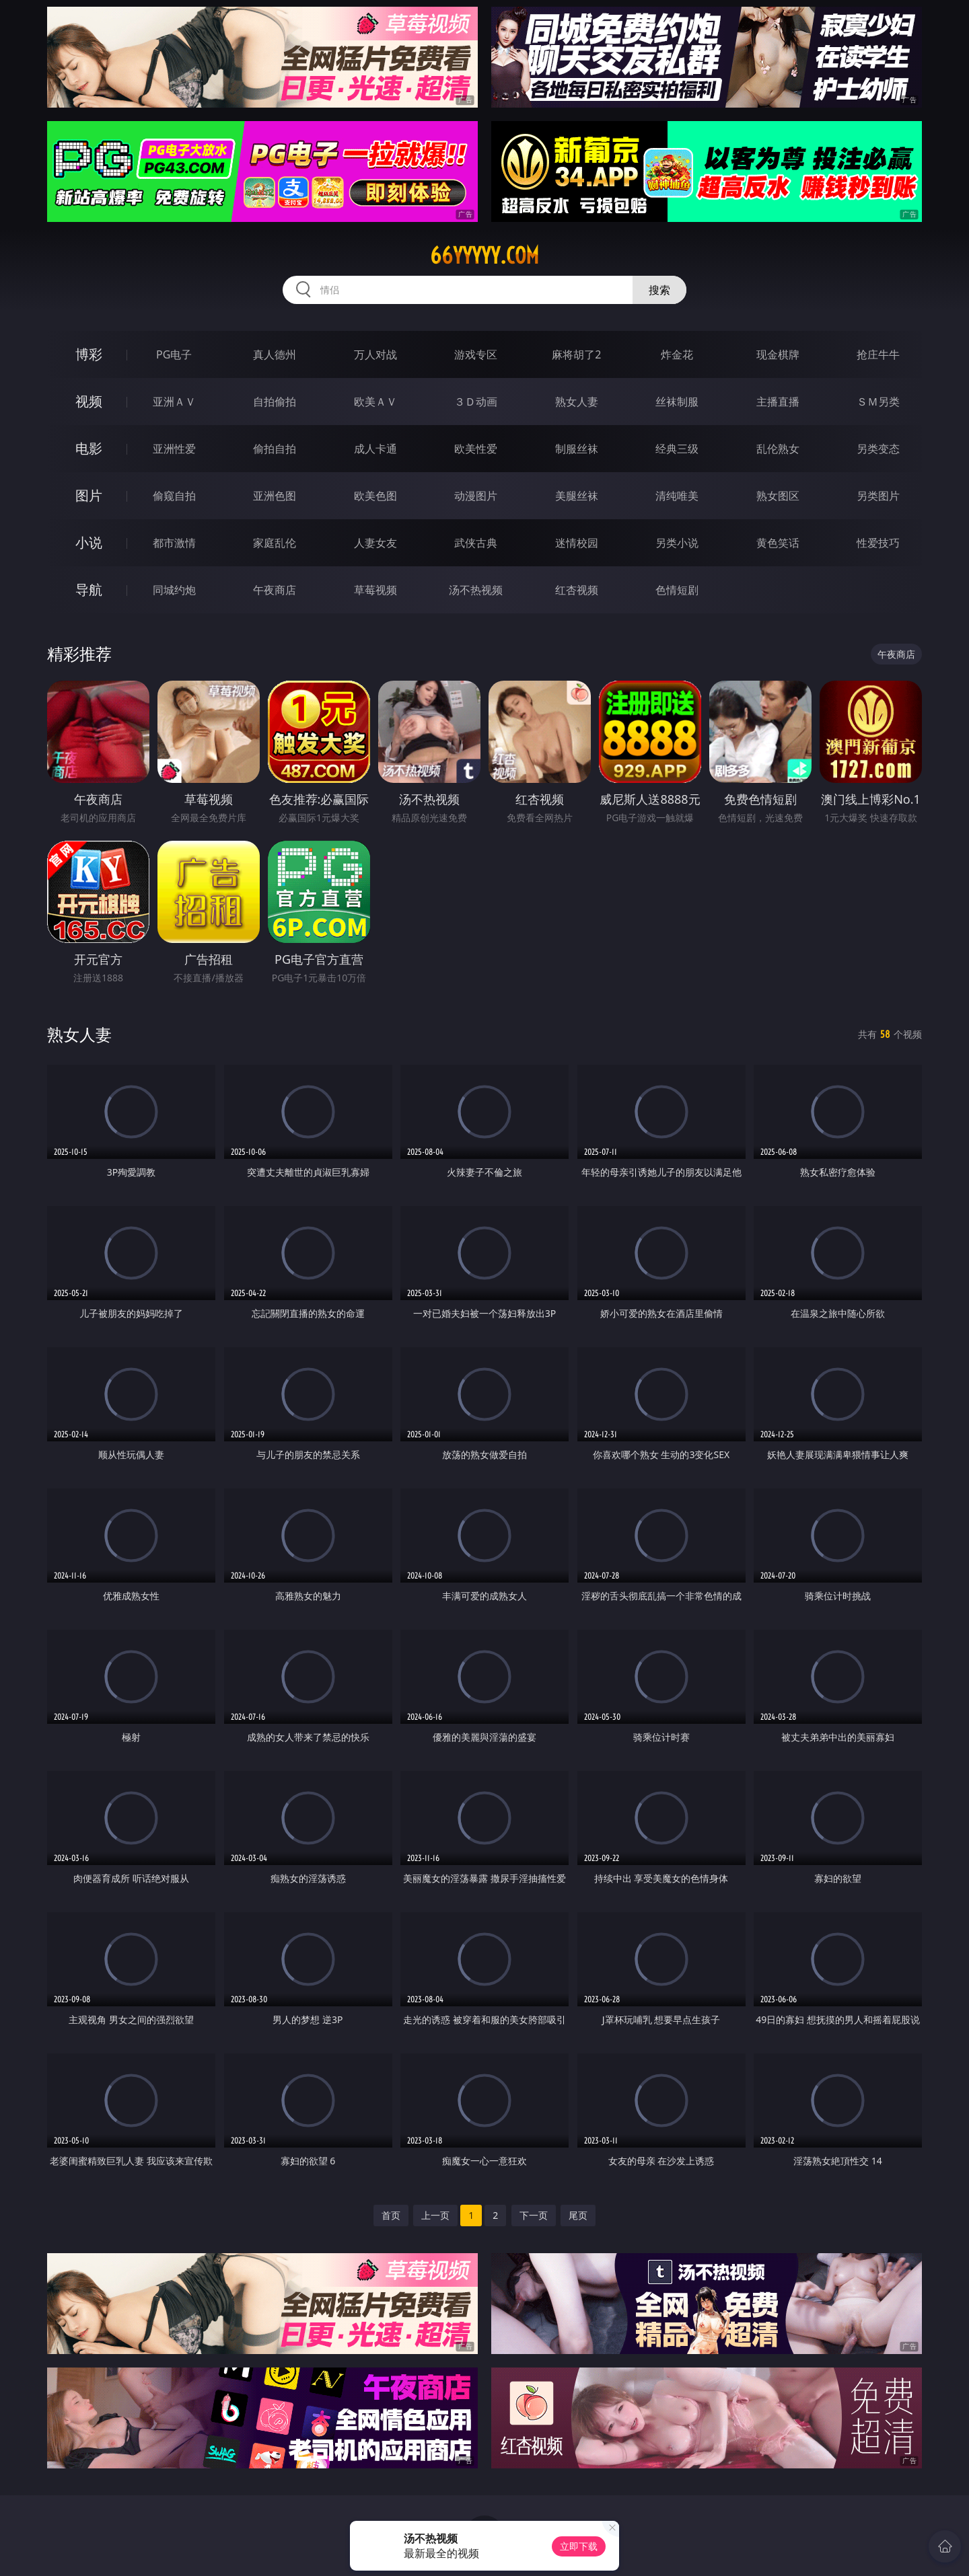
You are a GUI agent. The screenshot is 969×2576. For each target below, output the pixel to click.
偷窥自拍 (174, 495)
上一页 (435, 2215)
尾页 (578, 2215)
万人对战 (375, 354)
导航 (88, 589)
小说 (88, 542)
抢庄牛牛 (878, 354)
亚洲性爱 (174, 448)
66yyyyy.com (484, 255)
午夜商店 (274, 589)
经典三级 (676, 448)
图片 (88, 495)
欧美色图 (375, 495)
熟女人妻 (576, 401)
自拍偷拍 (274, 401)
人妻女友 (375, 542)
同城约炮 (174, 589)
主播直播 (777, 401)
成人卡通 (375, 448)
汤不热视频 (476, 589)
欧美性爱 (475, 448)
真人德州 (274, 354)
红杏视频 (576, 589)
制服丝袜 (576, 448)
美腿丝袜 (576, 495)
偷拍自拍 (274, 448)
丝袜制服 (676, 401)
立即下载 (579, 2546)
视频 (88, 401)
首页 (391, 2215)
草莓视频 (375, 589)
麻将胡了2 (576, 354)
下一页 (533, 2215)
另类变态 (878, 448)
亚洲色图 (274, 495)
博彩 (88, 354)
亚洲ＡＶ (174, 401)
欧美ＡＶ (375, 401)
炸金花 (677, 354)
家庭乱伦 (274, 542)
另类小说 (676, 542)
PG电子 (174, 354)
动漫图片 (475, 495)
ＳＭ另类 (878, 401)
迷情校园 (576, 542)
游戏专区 (475, 354)
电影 (88, 448)
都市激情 (174, 542)
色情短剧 (676, 589)
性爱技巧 (878, 542)
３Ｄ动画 (475, 401)
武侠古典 (475, 542)
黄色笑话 (777, 542)
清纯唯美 (676, 495)
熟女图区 (777, 495)
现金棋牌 (777, 354)
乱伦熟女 (777, 448)
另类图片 (878, 495)
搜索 (659, 289)
